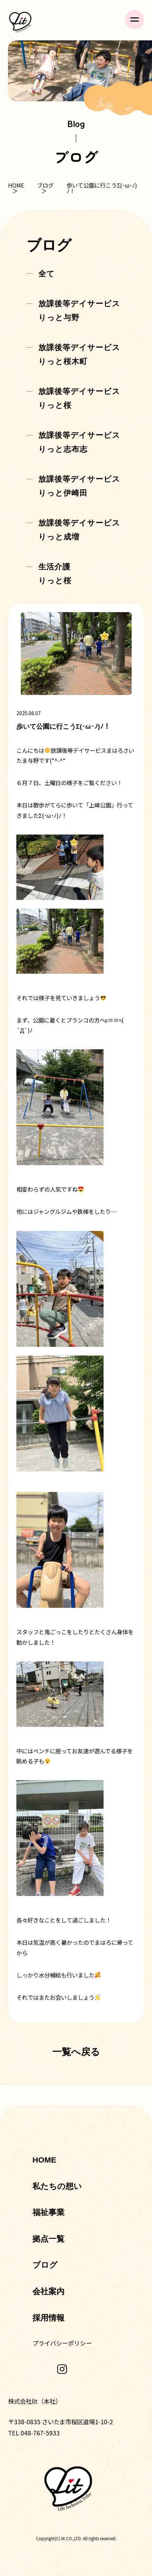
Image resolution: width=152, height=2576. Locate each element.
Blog (76, 123)
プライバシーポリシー (62, 2343)
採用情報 (48, 2317)
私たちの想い (57, 2186)
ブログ (46, 185)
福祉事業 (48, 2212)
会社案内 (48, 2291)
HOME (16, 185)
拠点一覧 (48, 2238)
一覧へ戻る (76, 2051)
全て (46, 273)
